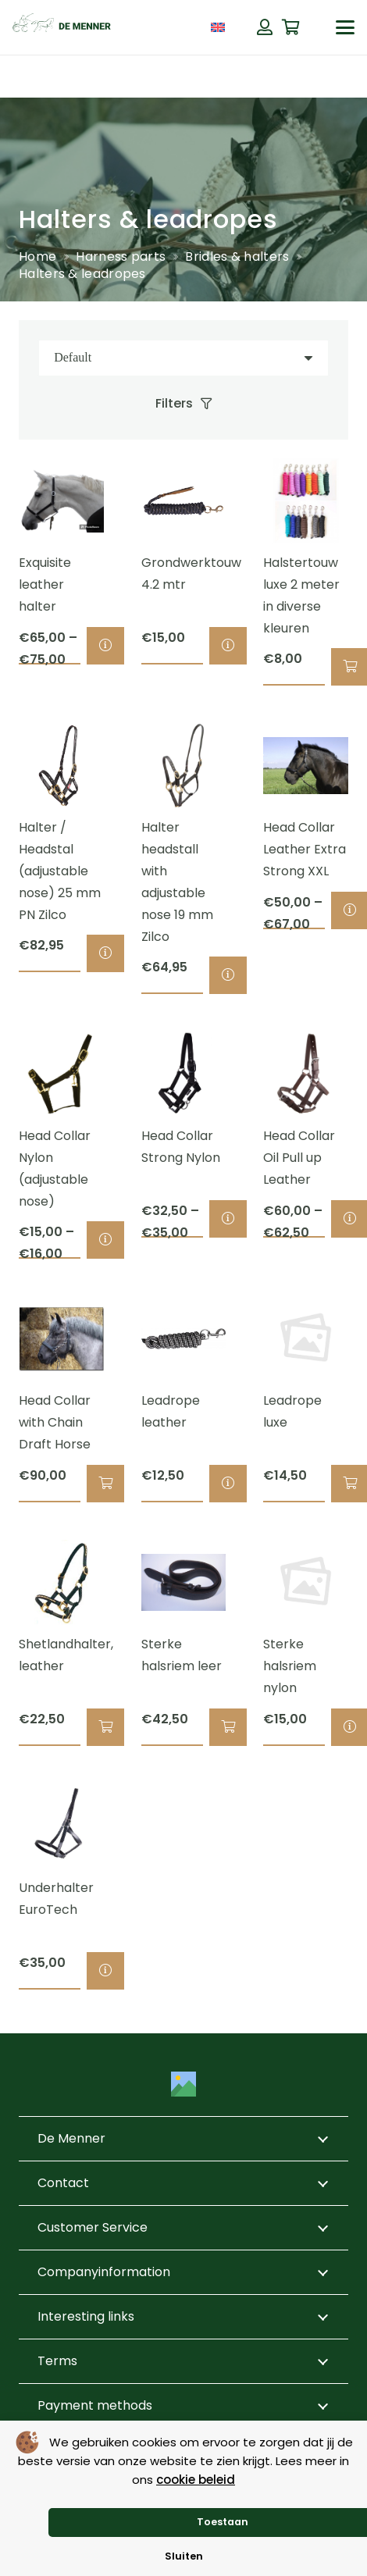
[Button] (264, 27)
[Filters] (184, 404)
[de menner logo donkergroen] (61, 27)
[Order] (183, 358)
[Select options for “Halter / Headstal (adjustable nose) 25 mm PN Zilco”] (105, 953)
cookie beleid (195, 2479)
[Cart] (291, 27)
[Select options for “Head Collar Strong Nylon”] (228, 1219)
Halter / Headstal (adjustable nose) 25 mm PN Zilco (60, 871)
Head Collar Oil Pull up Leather (299, 1157)
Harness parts (121, 256)
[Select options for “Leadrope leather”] (228, 1483)
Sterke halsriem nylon (289, 1666)
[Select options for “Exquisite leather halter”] (105, 645)
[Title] (183, 2084)
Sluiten (184, 2556)
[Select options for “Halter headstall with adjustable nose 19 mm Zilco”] (228, 975)
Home (37, 256)
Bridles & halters (237, 256)
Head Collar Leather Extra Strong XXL (304, 849)
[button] (345, 27)
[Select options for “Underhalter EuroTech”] (105, 1971)
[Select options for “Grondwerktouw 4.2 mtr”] (228, 645)
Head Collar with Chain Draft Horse (55, 1422)
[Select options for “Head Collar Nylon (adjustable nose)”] (105, 1240)
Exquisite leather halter (45, 584)
